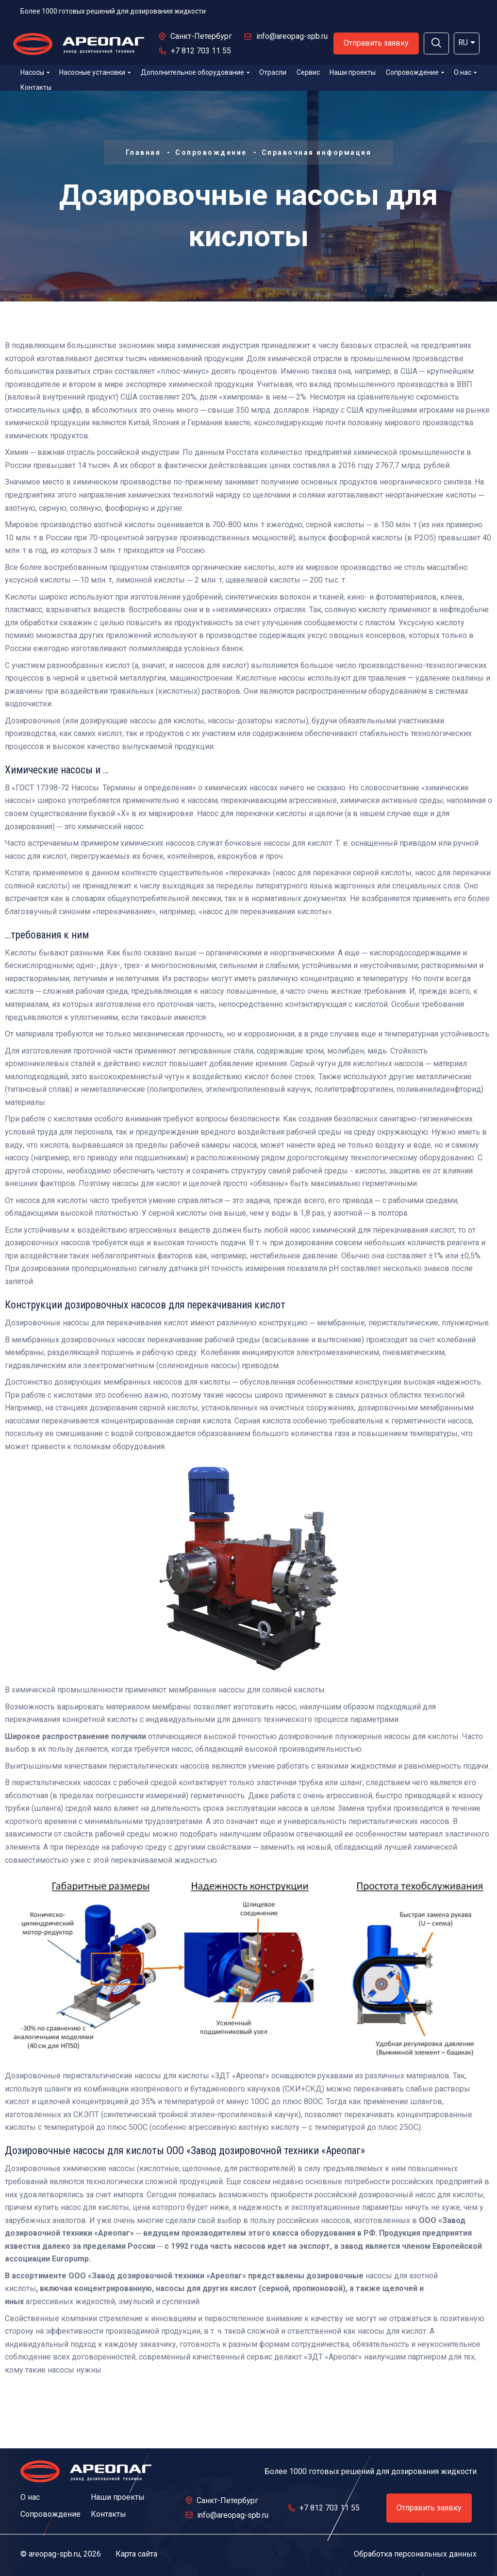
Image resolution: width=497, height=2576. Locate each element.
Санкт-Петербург (201, 36)
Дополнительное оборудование (195, 72)
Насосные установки (95, 72)
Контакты (35, 87)
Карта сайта (136, 2554)
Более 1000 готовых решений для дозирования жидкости (113, 11)
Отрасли (272, 72)
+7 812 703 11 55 (201, 50)
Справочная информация (317, 152)
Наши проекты (353, 72)
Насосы (35, 72)
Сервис (308, 72)
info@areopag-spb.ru (292, 36)
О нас (465, 72)
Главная (143, 152)
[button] (436, 43)
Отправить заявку (376, 43)
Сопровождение (415, 72)
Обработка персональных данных (415, 2554)
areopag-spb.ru (54, 2554)
